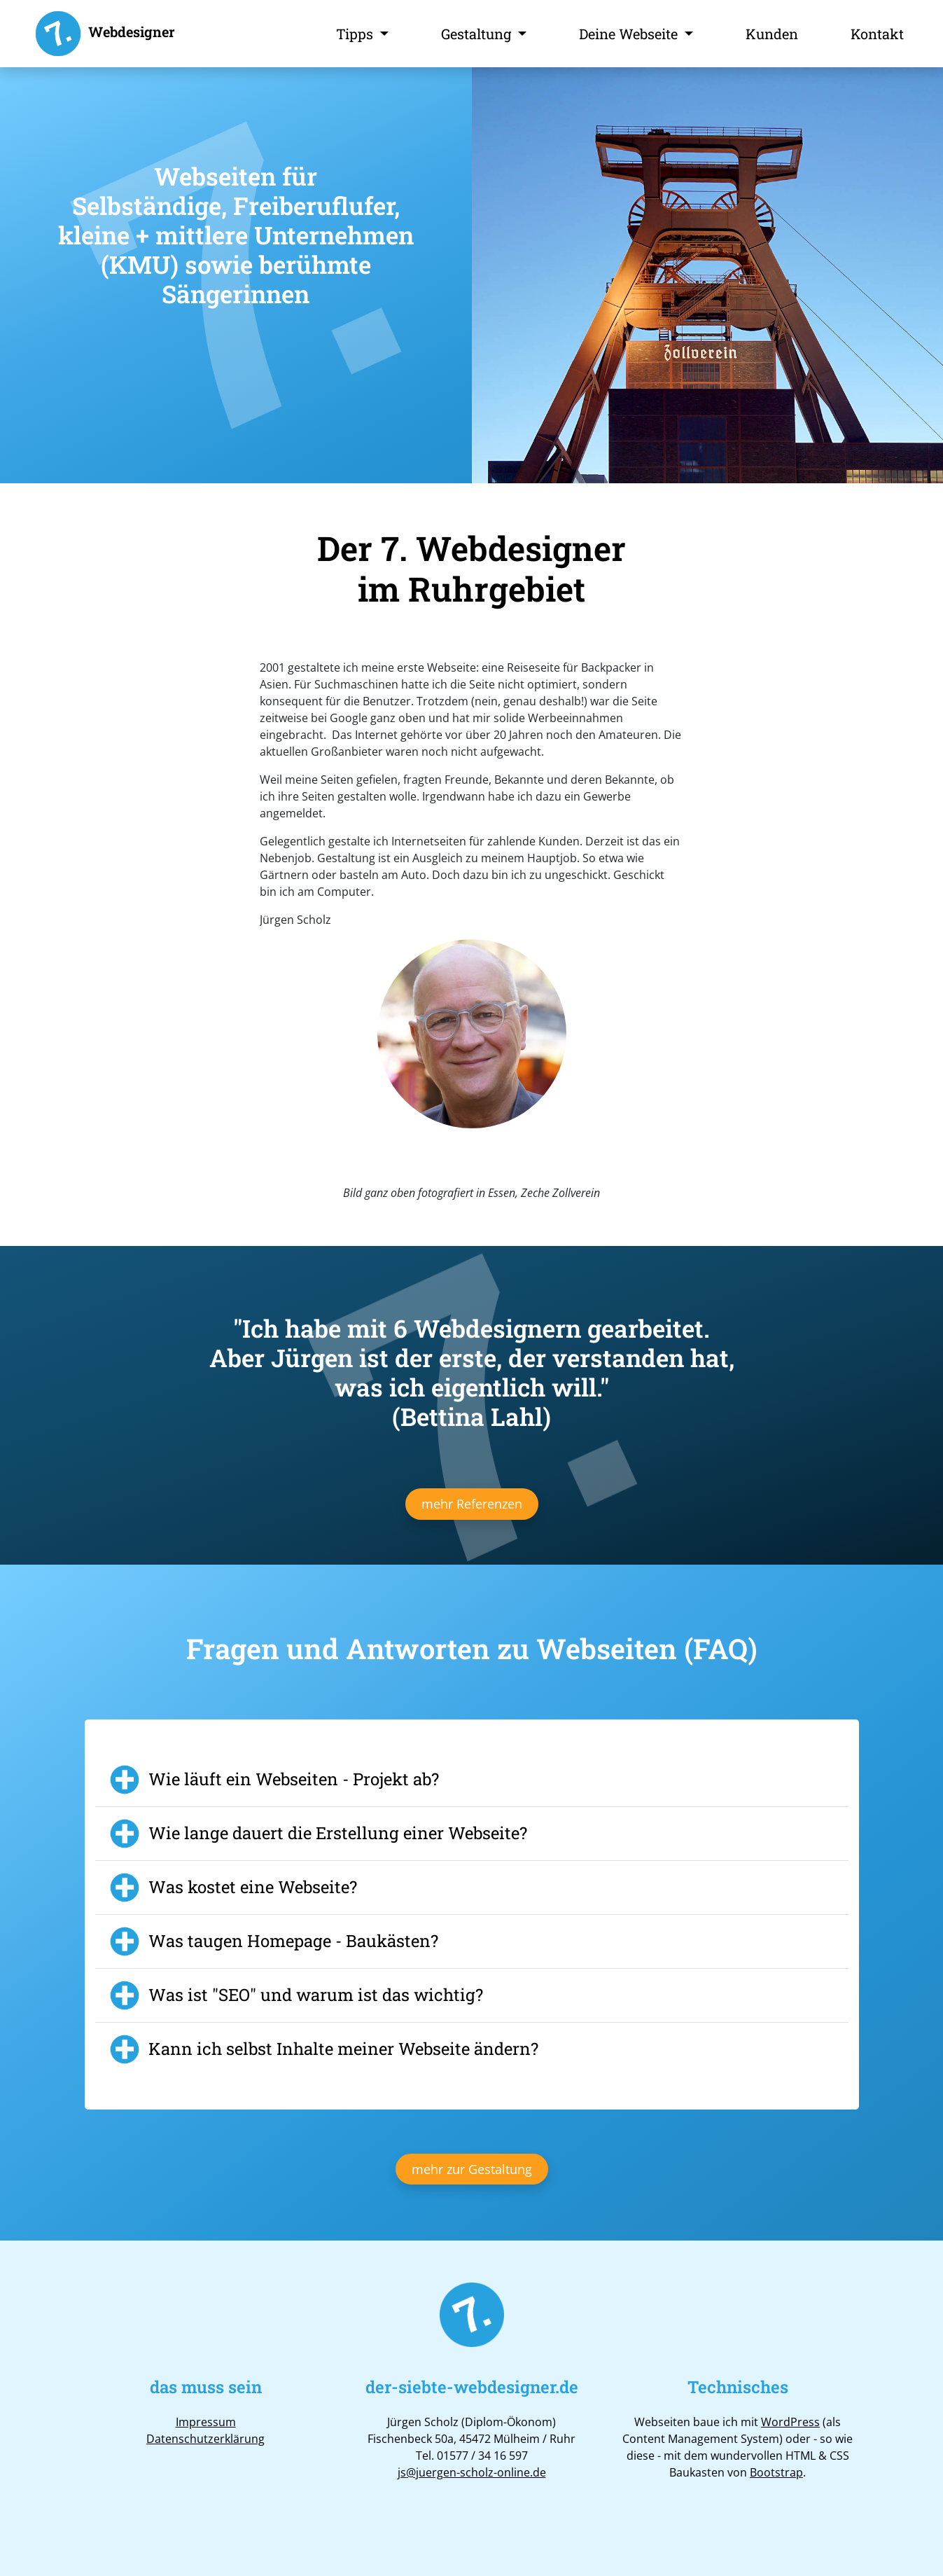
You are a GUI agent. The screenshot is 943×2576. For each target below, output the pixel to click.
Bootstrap (776, 2472)
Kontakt (877, 34)
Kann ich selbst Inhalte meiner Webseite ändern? (343, 2048)
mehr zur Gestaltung (472, 2169)
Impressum (206, 2422)
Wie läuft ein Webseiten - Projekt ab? (293, 1779)
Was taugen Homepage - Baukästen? (293, 1941)
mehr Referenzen (471, 1503)
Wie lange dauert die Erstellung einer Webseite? (337, 1833)
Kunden (772, 34)
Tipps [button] (356, 34)
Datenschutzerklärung (205, 2438)
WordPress (790, 2422)
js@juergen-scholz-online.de (472, 2472)
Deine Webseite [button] (630, 34)
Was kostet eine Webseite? (252, 1887)
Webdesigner (104, 33)
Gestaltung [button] (478, 34)
